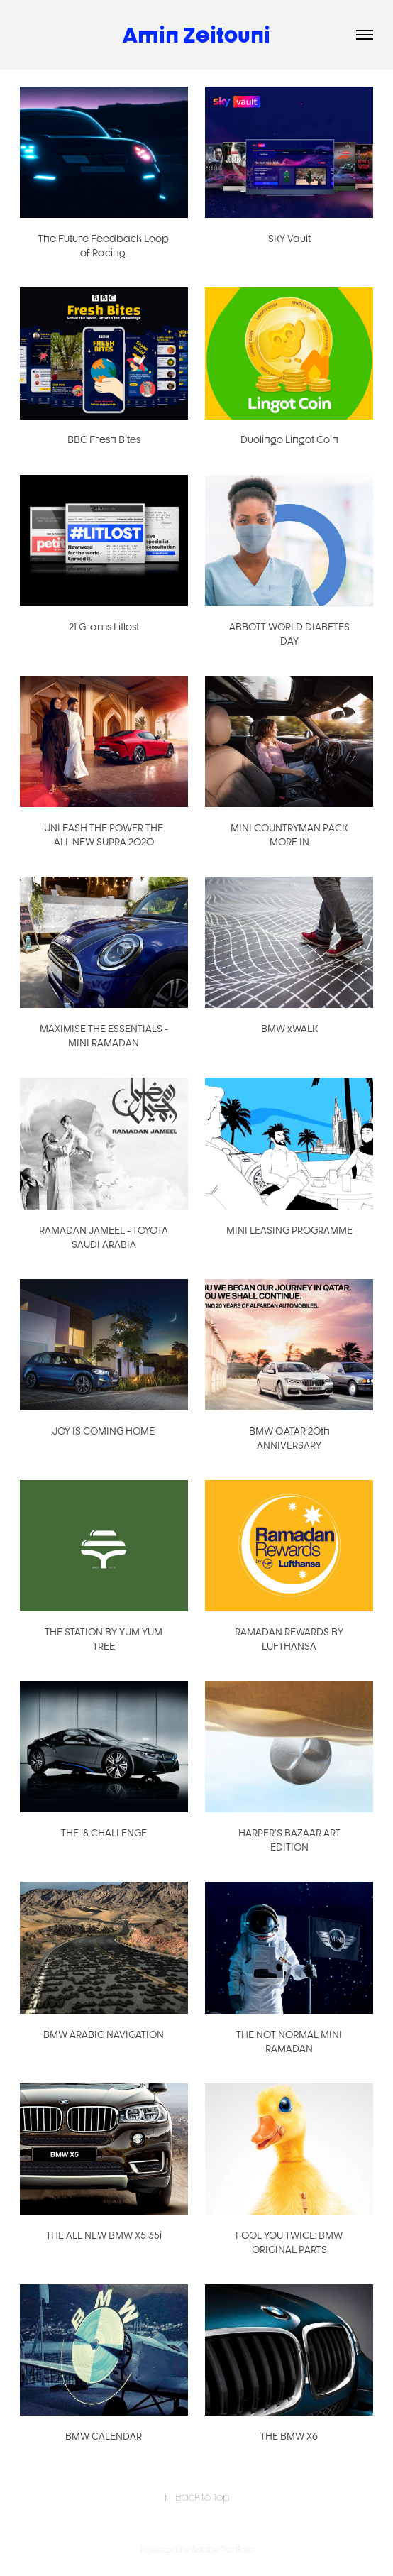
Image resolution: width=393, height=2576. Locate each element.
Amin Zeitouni (196, 34)
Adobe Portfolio (223, 2549)
